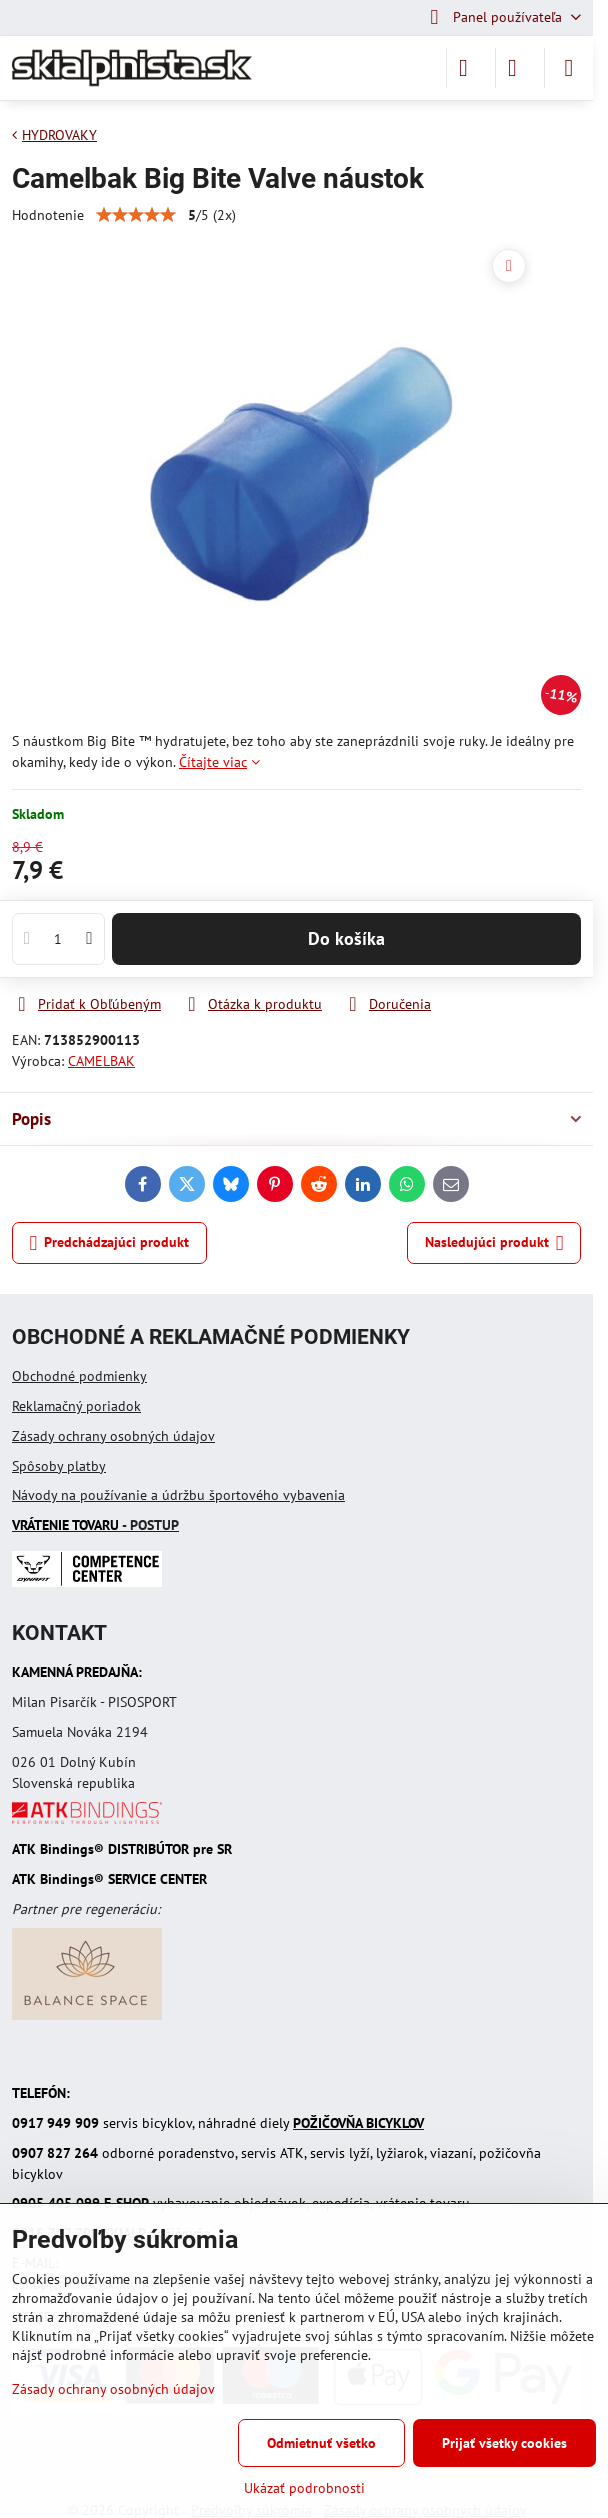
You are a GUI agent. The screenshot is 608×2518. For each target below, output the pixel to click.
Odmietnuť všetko (321, 2443)
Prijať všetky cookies (504, 2443)
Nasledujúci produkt (494, 1243)
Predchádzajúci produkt (110, 1243)
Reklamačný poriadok (76, 1406)
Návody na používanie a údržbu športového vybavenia (178, 1495)
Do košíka (346, 938)
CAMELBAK (101, 1061)
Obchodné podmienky (79, 1376)
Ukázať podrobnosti (304, 2488)
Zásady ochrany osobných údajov (113, 1436)
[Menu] (569, 68)
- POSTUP (95, 1525)
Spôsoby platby (59, 1466)
